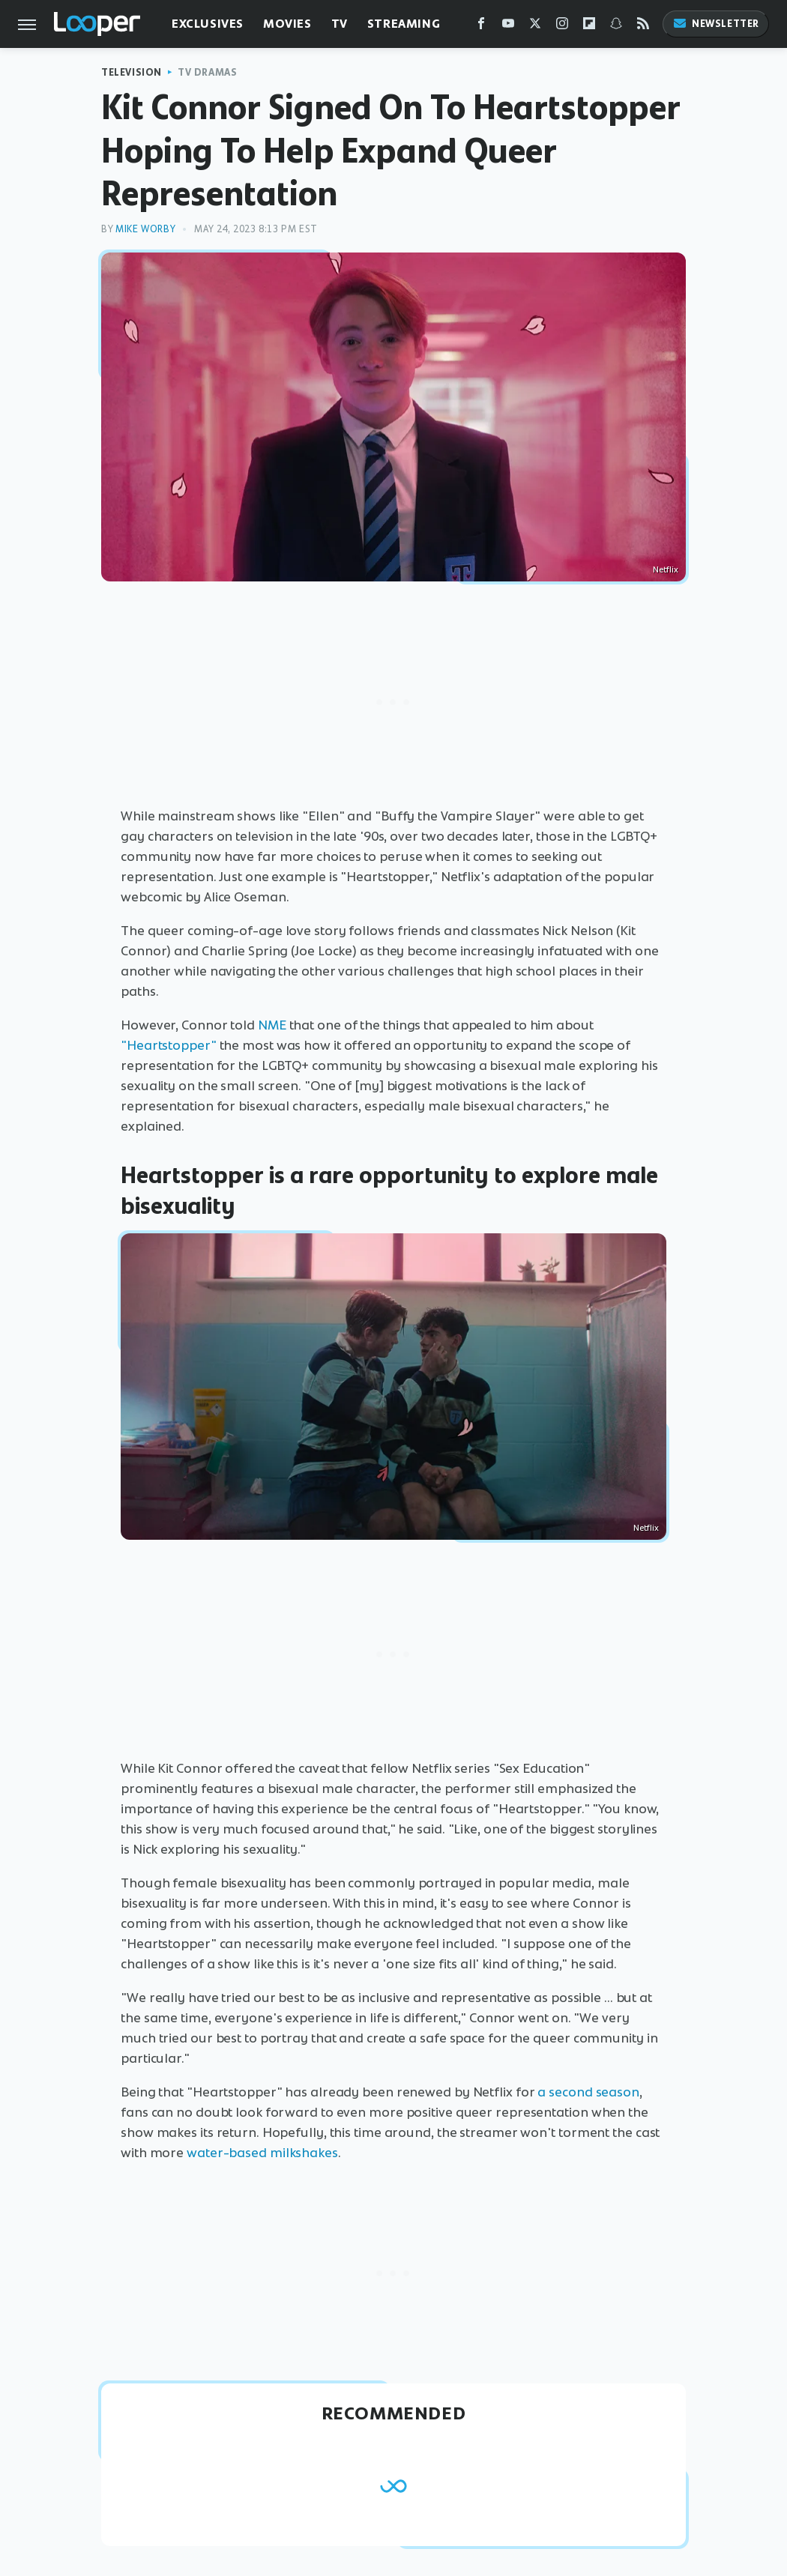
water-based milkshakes (262, 2153)
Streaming (403, 23)
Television (131, 72)
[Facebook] (481, 26)
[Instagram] (562, 26)
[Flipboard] (589, 26)
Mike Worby (145, 229)
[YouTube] (508, 26)
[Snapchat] (616, 26)
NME (272, 1025)
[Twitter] (535, 26)
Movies (287, 23)
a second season (588, 2092)
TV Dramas (207, 72)
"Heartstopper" (169, 1045)
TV (339, 23)
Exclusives (208, 23)
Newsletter (715, 23)
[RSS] (643, 26)
